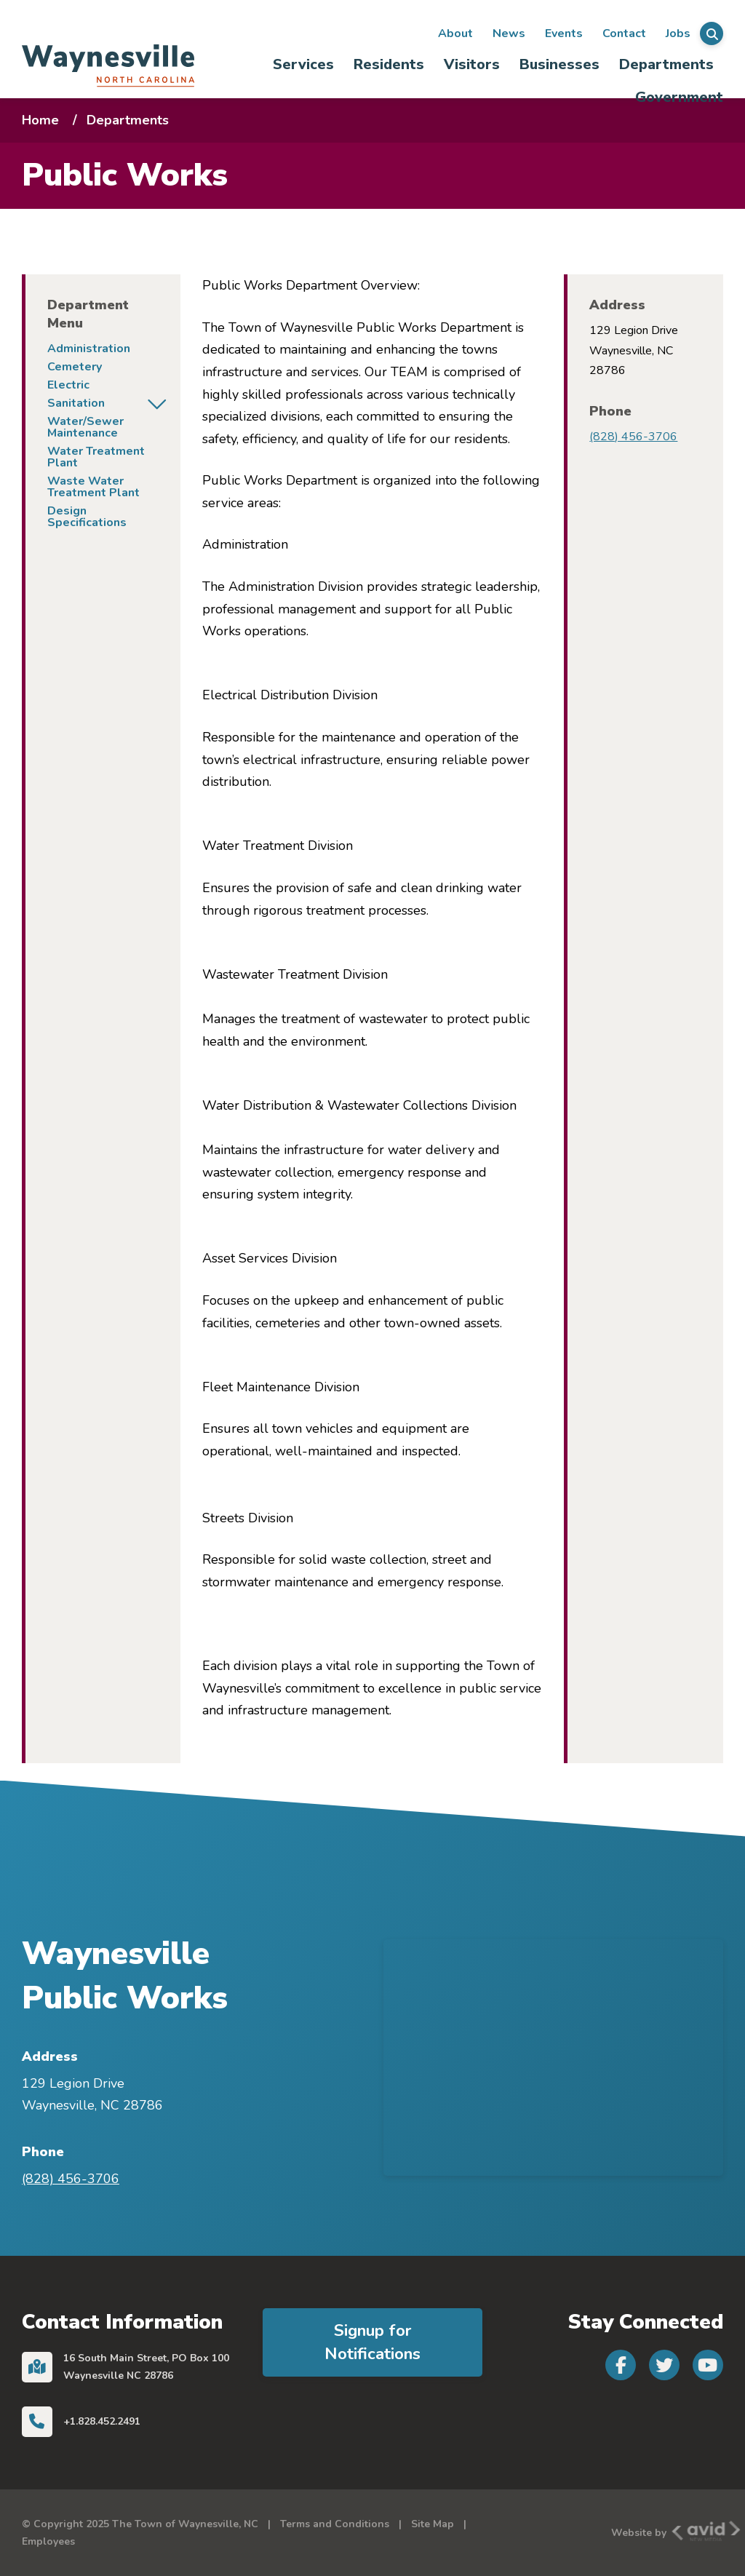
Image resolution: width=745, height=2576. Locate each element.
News (509, 33)
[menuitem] (303, 64)
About (455, 33)
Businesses (559, 64)
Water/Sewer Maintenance (85, 427)
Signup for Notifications (372, 2342)
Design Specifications (87, 516)
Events (564, 33)
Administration (88, 349)
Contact (624, 33)
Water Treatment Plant (96, 457)
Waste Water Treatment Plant (93, 487)
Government (679, 97)
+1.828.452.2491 (101, 2421)
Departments (666, 64)
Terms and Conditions (334, 2524)
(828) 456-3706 (633, 437)
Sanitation (76, 403)
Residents (389, 64)
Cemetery (74, 367)
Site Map (432, 2524)
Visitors (472, 64)
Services (303, 64)
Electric (68, 385)
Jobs (678, 33)
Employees (48, 2541)
